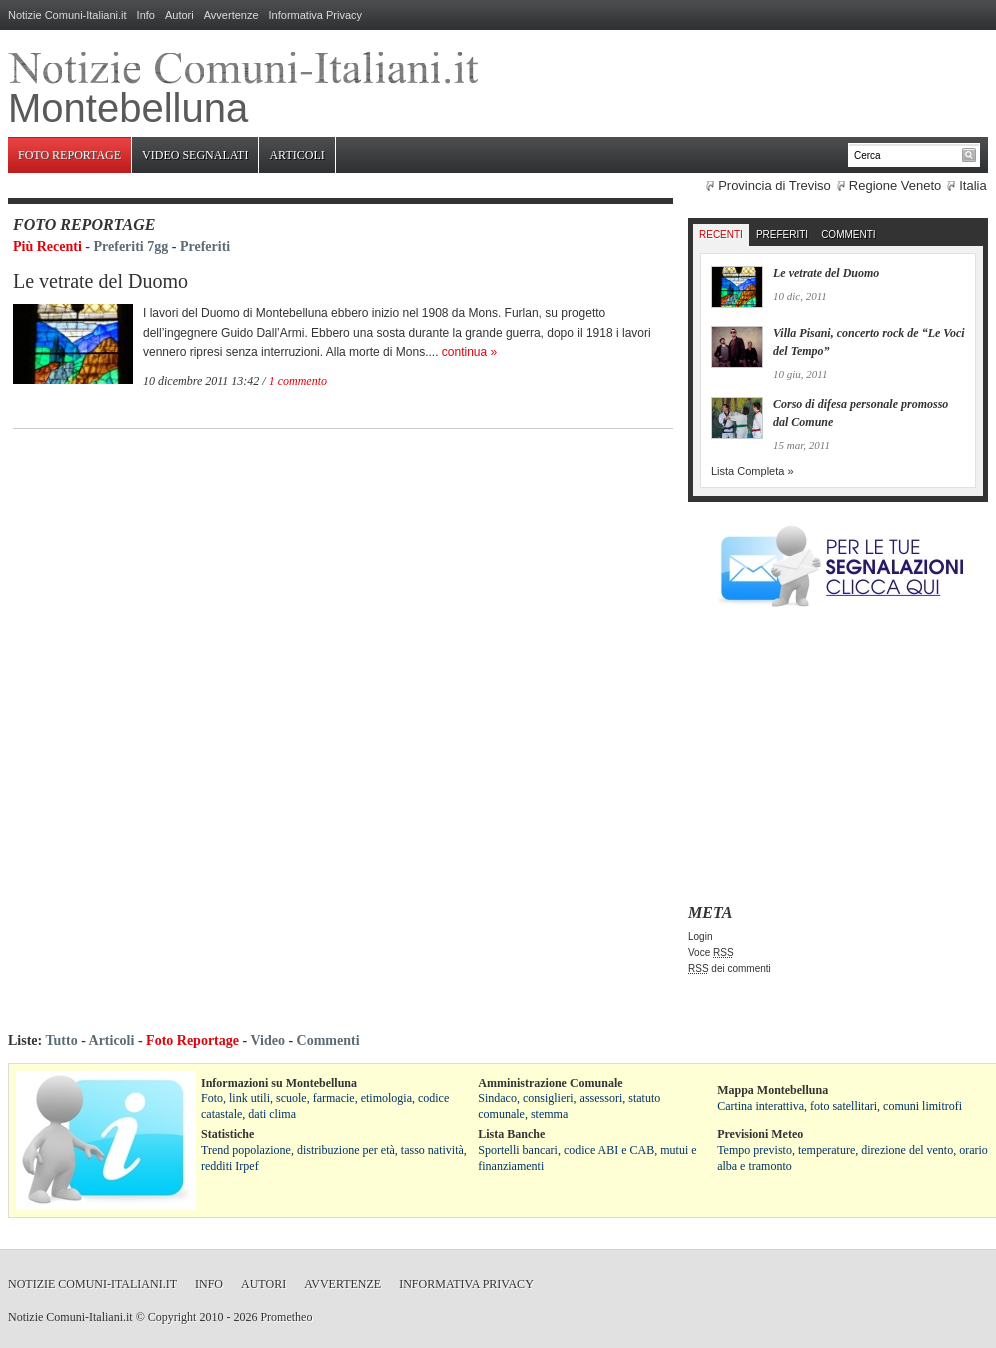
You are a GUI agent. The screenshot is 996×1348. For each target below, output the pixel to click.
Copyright (172, 1317)
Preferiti (205, 246)
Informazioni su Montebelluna (279, 1083)
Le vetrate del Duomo (100, 281)
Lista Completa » (752, 471)
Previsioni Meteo (760, 1134)
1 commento (298, 381)
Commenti (848, 234)
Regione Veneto (895, 185)
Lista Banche (511, 1134)
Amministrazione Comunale (550, 1083)
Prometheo (286, 1317)
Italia (972, 185)
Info (146, 15)
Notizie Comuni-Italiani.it (67, 15)
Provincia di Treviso (774, 185)
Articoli (296, 155)
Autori (179, 15)
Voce (711, 952)
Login (700, 936)
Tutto (61, 1040)
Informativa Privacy (316, 15)
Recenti (721, 234)
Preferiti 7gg (131, 246)
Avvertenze (231, 15)
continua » (469, 352)
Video (267, 1040)
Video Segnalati (195, 155)
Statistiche (227, 1134)
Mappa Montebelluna (772, 1090)
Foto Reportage (69, 155)
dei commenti (729, 968)
